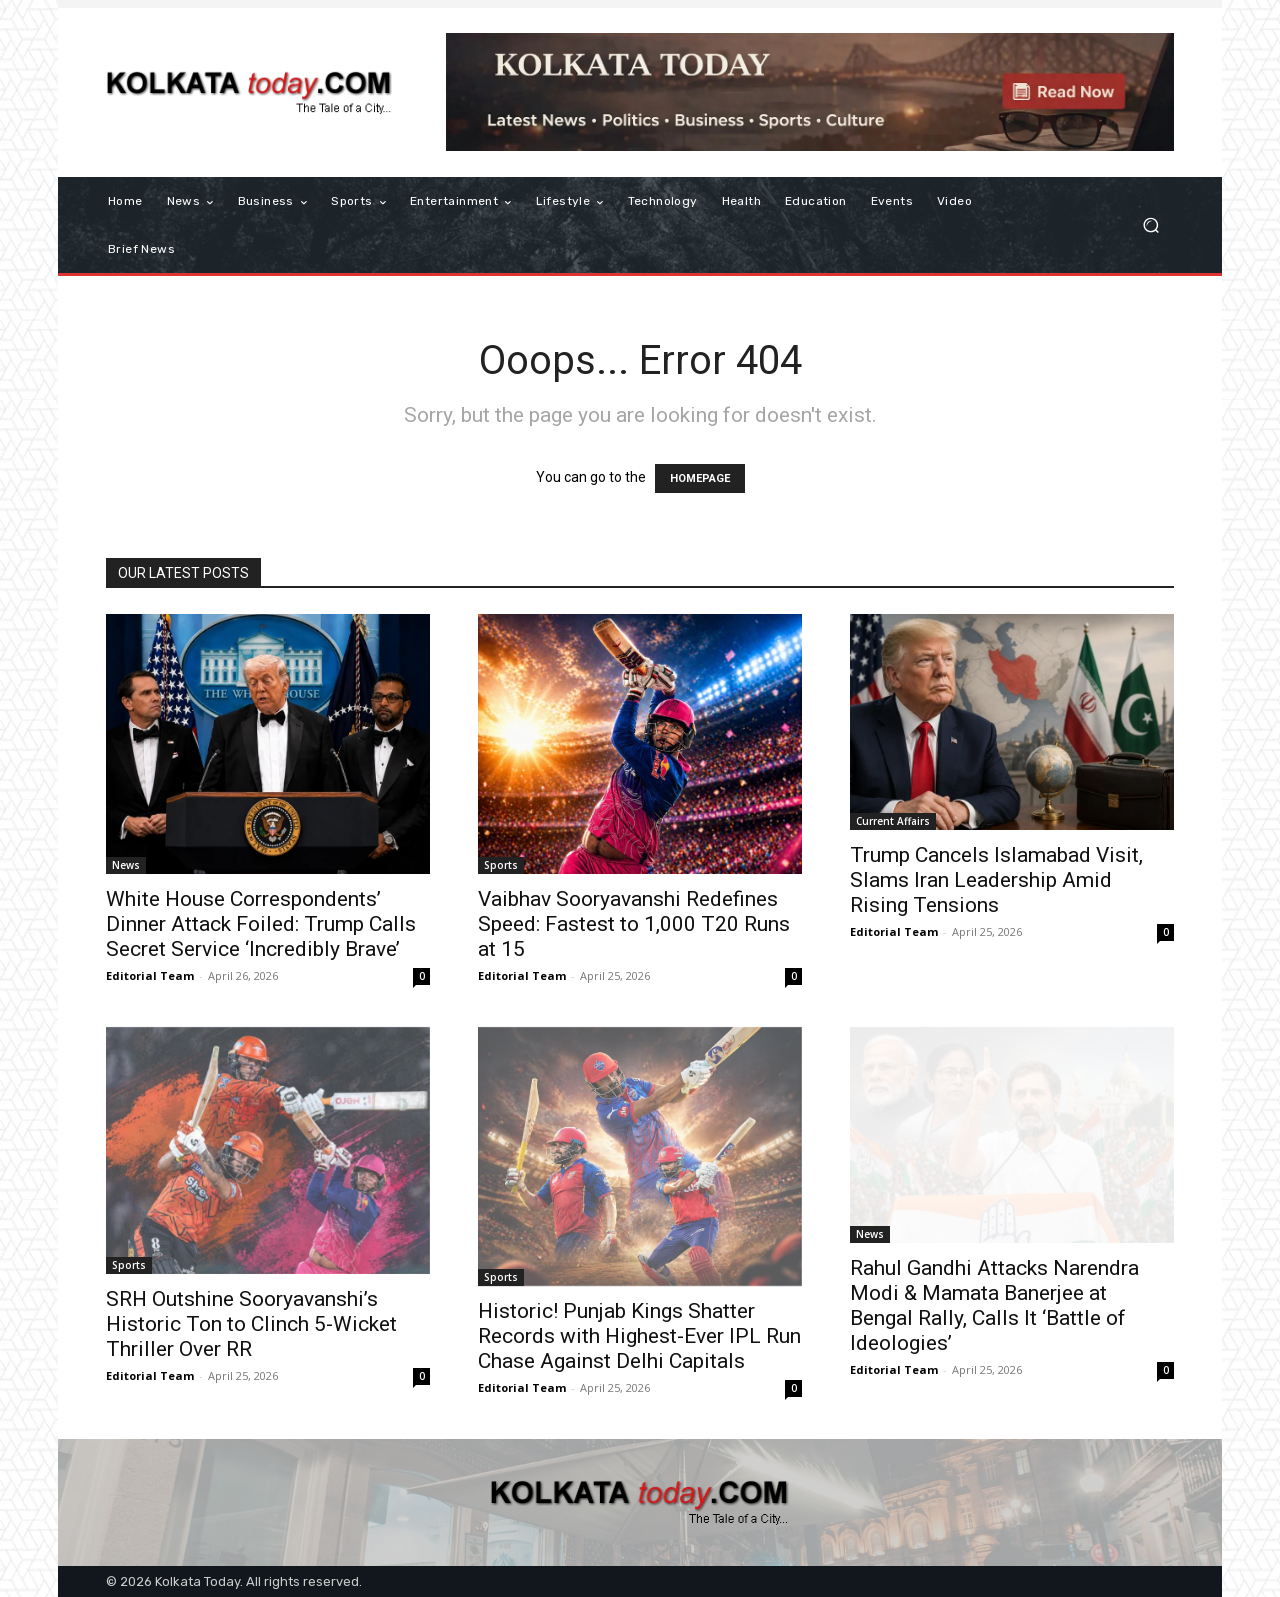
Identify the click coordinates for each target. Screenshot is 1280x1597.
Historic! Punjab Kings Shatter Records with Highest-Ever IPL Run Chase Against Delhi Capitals (639, 1336)
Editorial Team (150, 975)
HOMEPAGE (700, 478)
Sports (501, 865)
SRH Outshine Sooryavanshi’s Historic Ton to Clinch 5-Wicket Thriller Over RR (251, 1324)
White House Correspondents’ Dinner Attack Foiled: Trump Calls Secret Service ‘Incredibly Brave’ (261, 924)
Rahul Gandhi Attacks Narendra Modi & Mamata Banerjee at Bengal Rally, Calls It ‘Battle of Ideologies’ (994, 1305)
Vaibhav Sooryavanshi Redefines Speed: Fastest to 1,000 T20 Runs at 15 (634, 924)
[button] (1150, 225)
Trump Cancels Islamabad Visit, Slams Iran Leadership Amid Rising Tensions (996, 880)
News (126, 865)
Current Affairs (893, 821)
